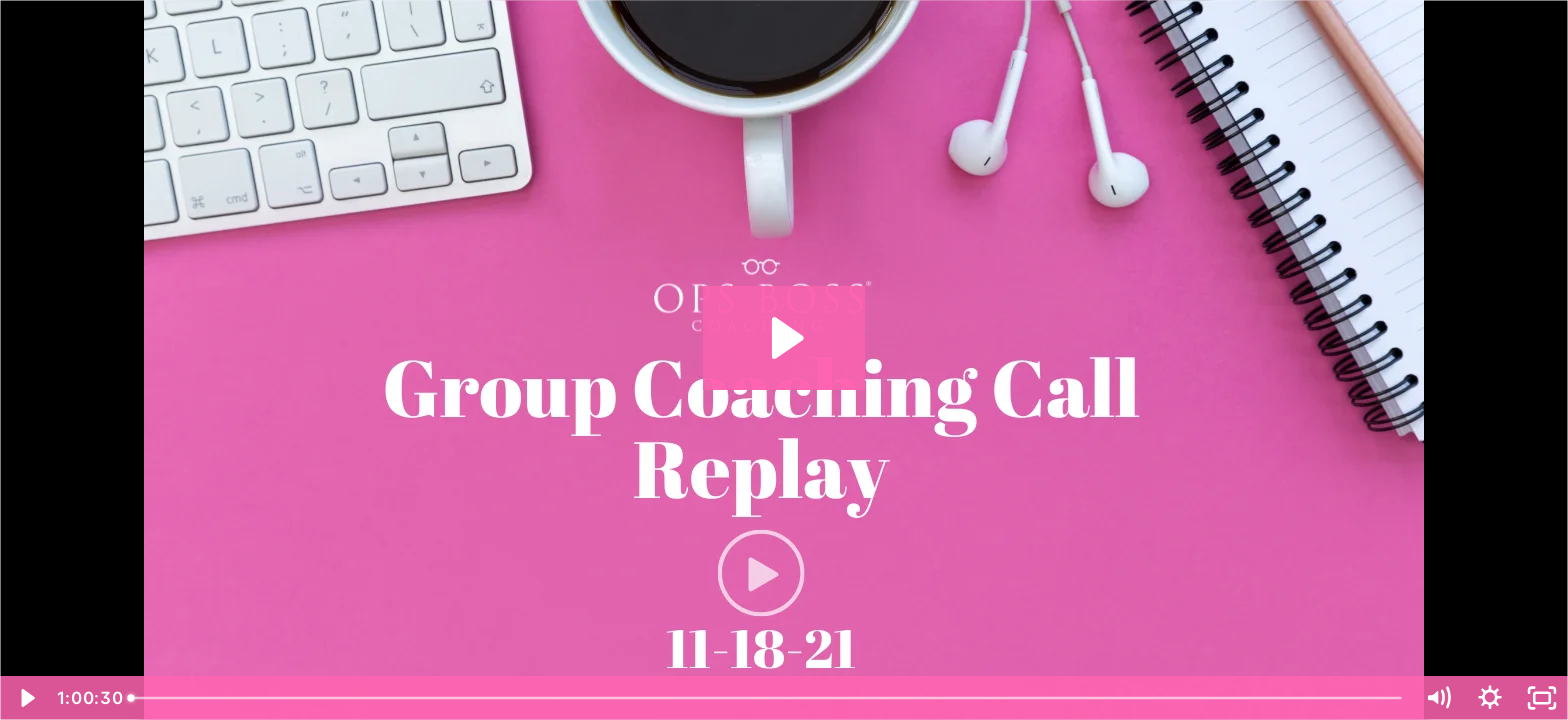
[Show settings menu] (1490, 698)
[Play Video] (26, 698)
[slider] (767, 698)
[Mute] (1438, 698)
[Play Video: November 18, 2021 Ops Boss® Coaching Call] (784, 338)
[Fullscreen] (1542, 698)
